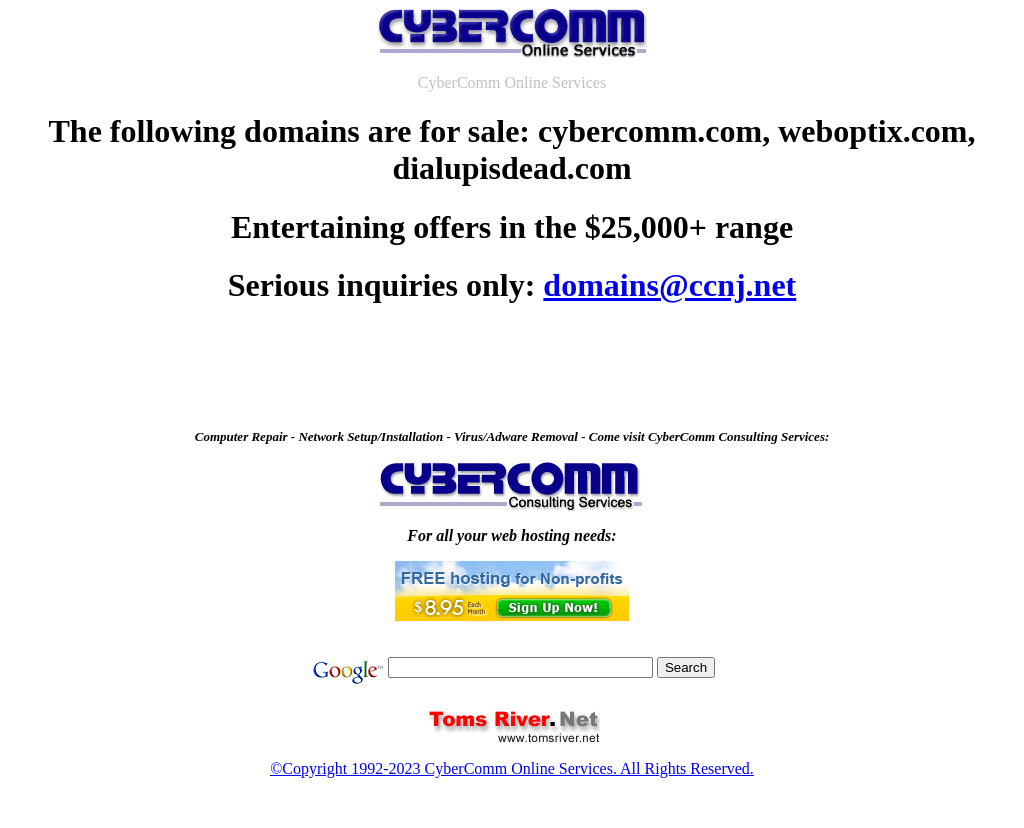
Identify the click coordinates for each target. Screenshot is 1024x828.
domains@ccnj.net (669, 285)
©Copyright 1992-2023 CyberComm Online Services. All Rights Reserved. (512, 768)
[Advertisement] (512, 371)
